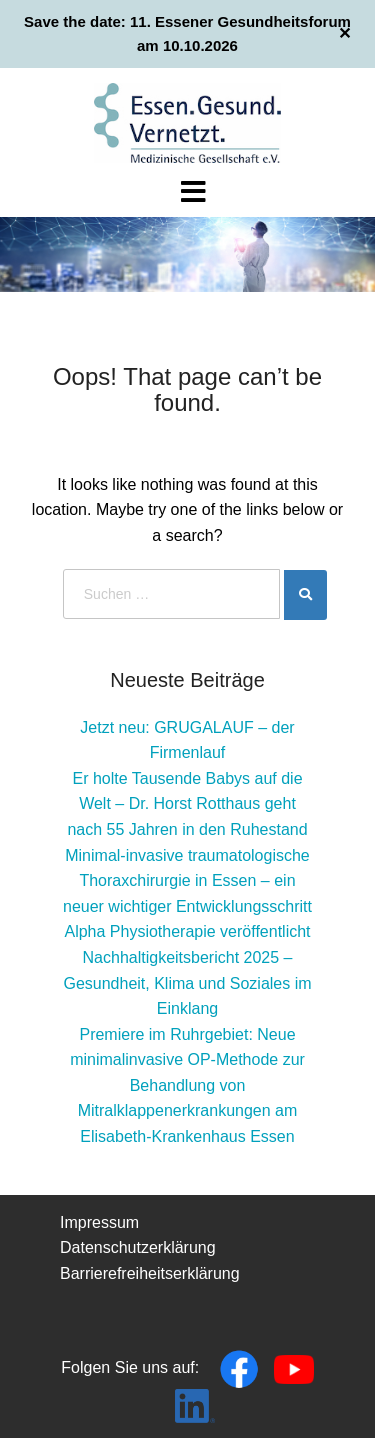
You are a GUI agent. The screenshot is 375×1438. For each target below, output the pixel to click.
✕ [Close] (344, 33)
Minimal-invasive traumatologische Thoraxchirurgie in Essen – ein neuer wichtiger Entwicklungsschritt (187, 881)
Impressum (99, 1222)
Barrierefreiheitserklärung (150, 1273)
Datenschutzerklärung (138, 1247)
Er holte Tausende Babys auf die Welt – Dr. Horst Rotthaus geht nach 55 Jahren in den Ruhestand (187, 804)
